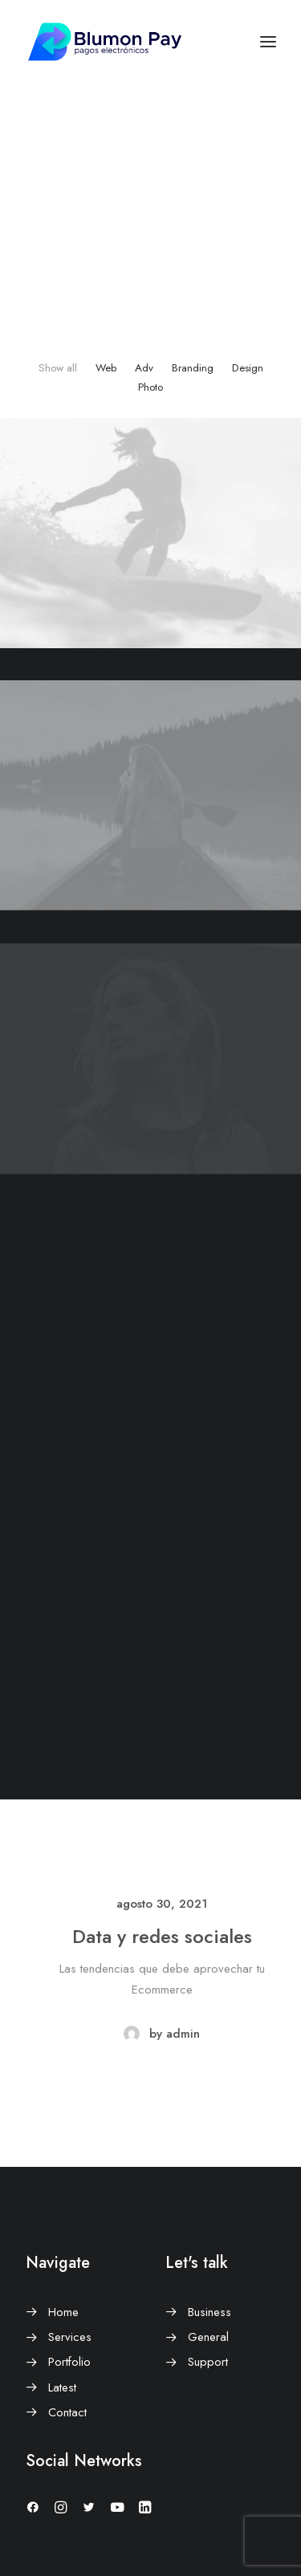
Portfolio (69, 2362)
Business (209, 2312)
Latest (62, 2387)
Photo (150, 387)
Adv (144, 367)
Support (208, 2362)
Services (70, 2337)
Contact (67, 2412)
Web (106, 367)
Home (63, 2312)
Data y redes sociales (189, 1936)
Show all (58, 367)
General (208, 2337)
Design (247, 367)
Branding (193, 367)
